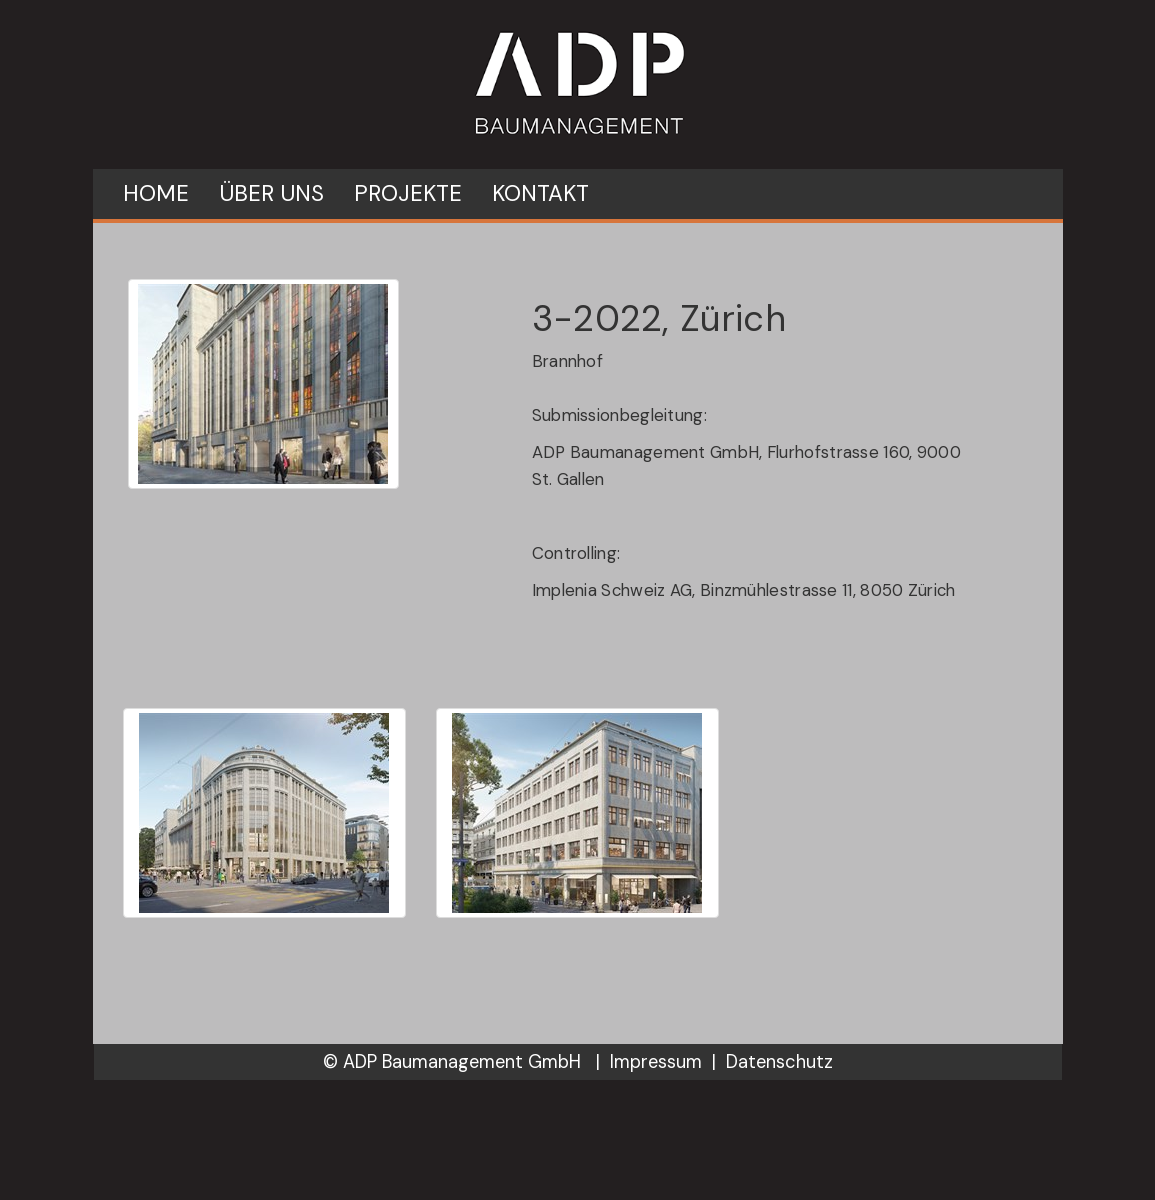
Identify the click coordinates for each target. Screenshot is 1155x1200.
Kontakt (540, 193)
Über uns (271, 193)
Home (156, 193)
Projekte (408, 193)
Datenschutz (779, 1062)
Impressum (656, 1062)
